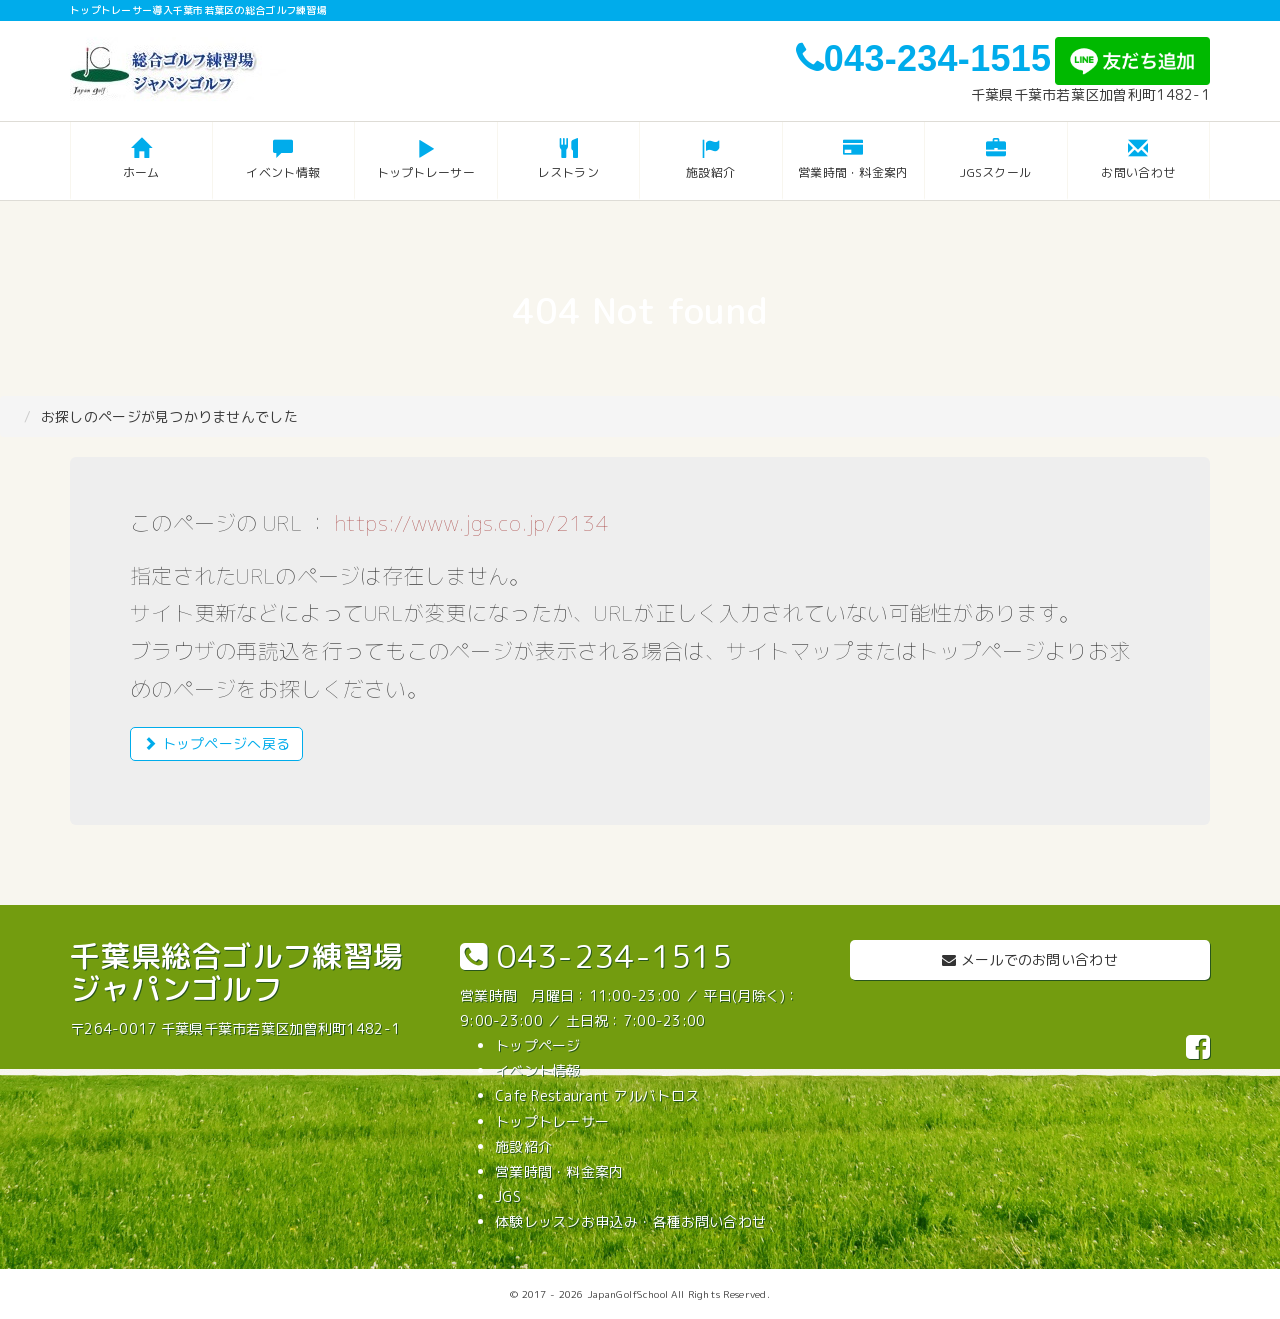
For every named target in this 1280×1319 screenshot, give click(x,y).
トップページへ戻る (216, 743)
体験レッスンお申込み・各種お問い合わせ (630, 1221)
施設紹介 (523, 1146)
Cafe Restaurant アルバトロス (597, 1095)
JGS (508, 1196)
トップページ (538, 1045)
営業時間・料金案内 (559, 1171)
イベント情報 (538, 1070)
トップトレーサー (552, 1121)
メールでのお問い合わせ (1030, 959)
